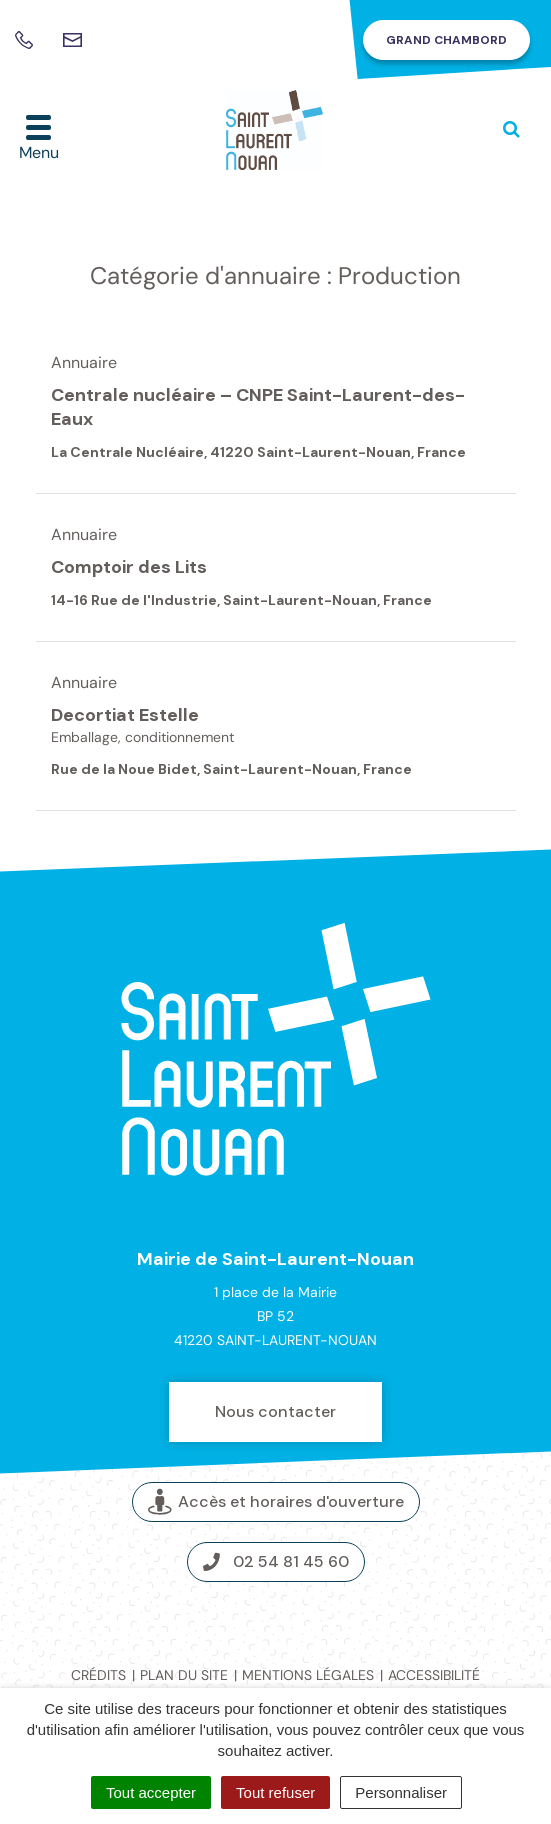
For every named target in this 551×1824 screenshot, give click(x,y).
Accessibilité (434, 1675)
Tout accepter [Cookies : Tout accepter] (151, 1792)
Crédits (98, 1675)
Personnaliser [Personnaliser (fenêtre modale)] (401, 1792)
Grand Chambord (446, 40)
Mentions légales (308, 1675)
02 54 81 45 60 (276, 1561)
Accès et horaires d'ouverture (276, 1502)
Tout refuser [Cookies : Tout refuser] (275, 1792)
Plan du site (184, 1675)
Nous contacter (275, 1411)
